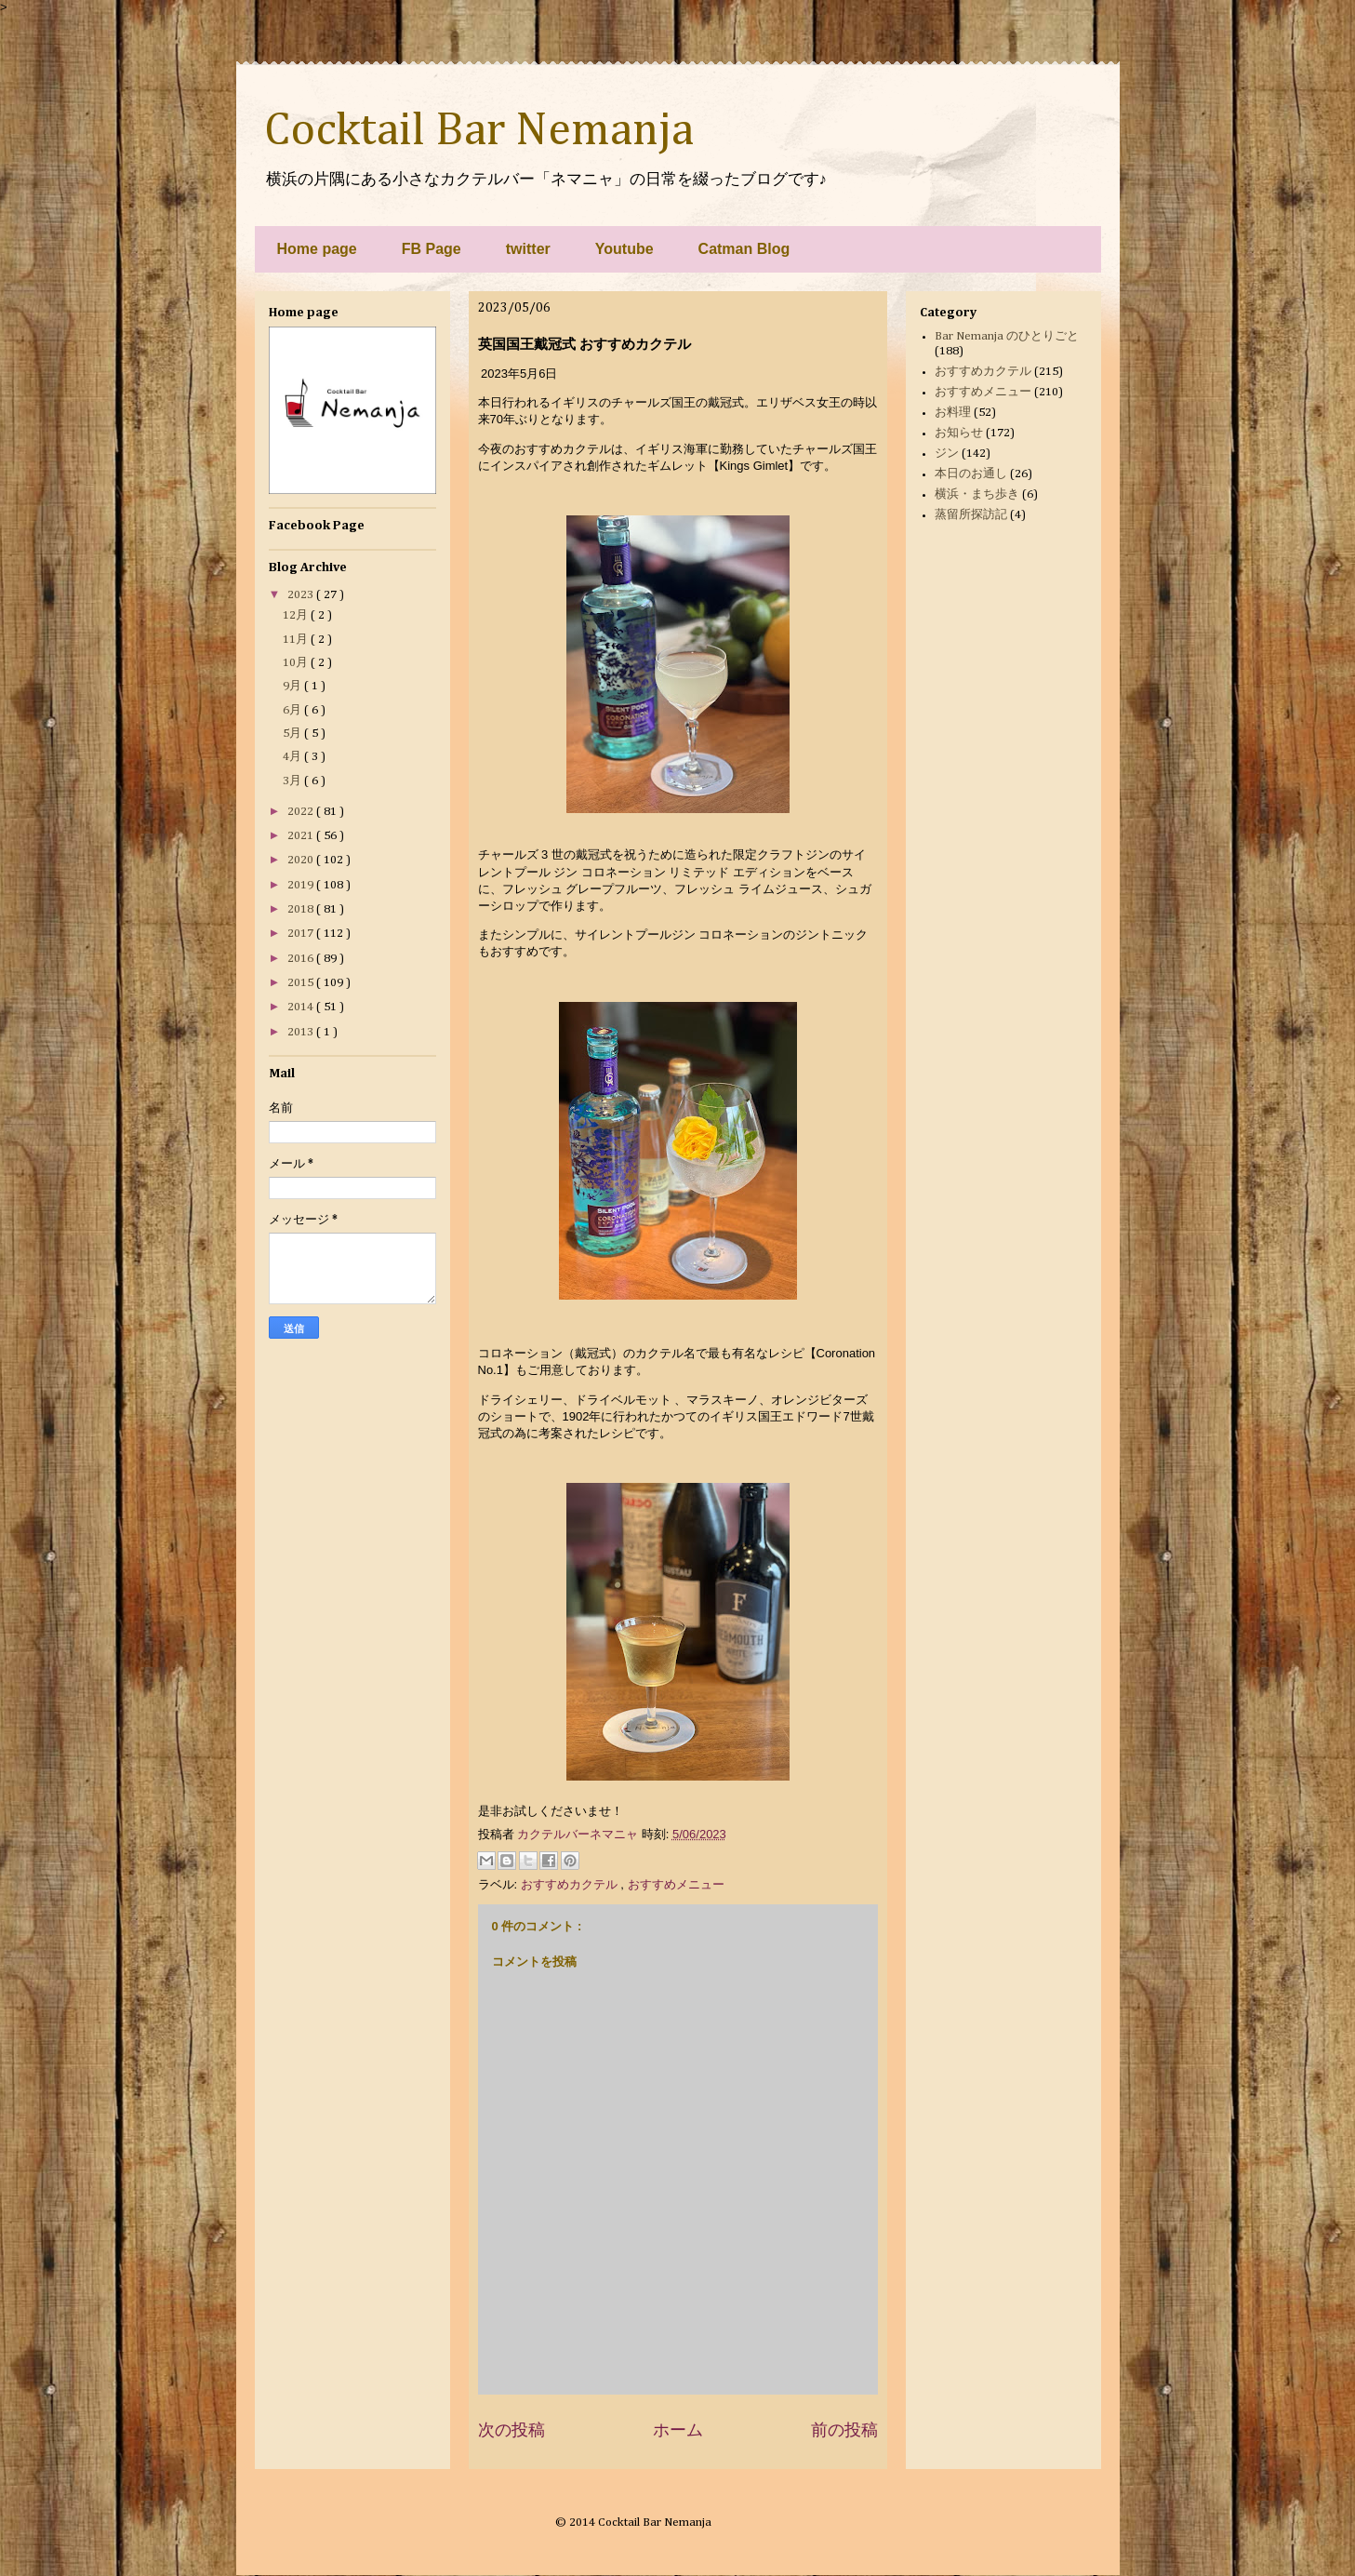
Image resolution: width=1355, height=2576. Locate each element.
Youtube (624, 249)
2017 (301, 934)
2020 (301, 860)
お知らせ (959, 433)
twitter (528, 249)
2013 (301, 1032)
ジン (947, 453)
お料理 (953, 413)
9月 (293, 686)
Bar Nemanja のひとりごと (1007, 336)
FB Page (431, 249)
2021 (301, 836)
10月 (297, 663)
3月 (293, 781)
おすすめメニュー (676, 1884)
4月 (293, 757)
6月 (293, 710)
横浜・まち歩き (977, 494)
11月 (297, 640)
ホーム (678, 2430)
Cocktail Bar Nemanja (479, 131)
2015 (301, 983)
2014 (301, 1007)
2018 (301, 909)
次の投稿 (511, 2430)
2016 (301, 959)
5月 (293, 733)
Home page (317, 249)
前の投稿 (844, 2430)
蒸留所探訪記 (971, 515)
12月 (297, 615)
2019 (301, 885)
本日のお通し (971, 474)
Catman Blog (744, 249)
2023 (301, 595)
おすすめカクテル (571, 1884)
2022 (301, 812)
